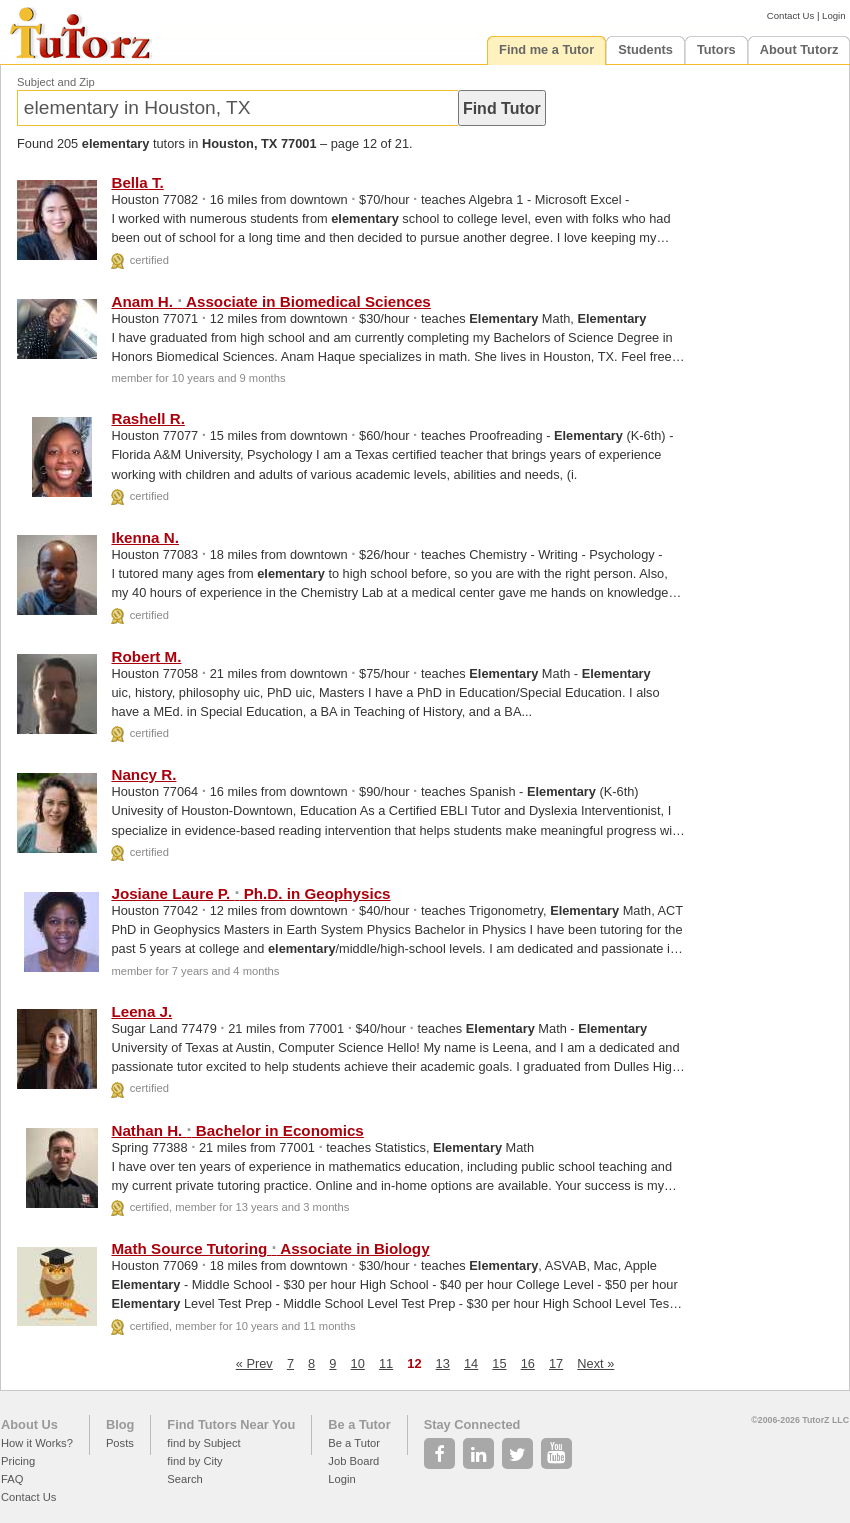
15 (499, 1363)
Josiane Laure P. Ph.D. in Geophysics (250, 893)
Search (184, 1479)
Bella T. (137, 182)
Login (833, 15)
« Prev (254, 1363)
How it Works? (37, 1443)
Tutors (716, 49)
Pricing (18, 1461)
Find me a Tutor (546, 49)
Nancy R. (143, 774)
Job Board (353, 1461)
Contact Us (790, 15)
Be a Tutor (359, 1424)
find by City (194, 1461)
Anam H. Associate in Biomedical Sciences (270, 301)
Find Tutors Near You (231, 1424)
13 (443, 1363)
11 (386, 1363)
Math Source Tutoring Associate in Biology (270, 1248)
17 (556, 1363)
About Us (29, 1424)
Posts (120, 1443)
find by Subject (203, 1443)
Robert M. (146, 656)
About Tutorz (799, 49)
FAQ (12, 1479)
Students (645, 49)
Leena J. (141, 1011)
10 (358, 1363)
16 (528, 1363)
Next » (595, 1363)
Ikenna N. (145, 537)
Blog (120, 1424)
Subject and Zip (56, 82)
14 (471, 1363)
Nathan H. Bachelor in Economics (237, 1130)
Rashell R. (147, 418)
